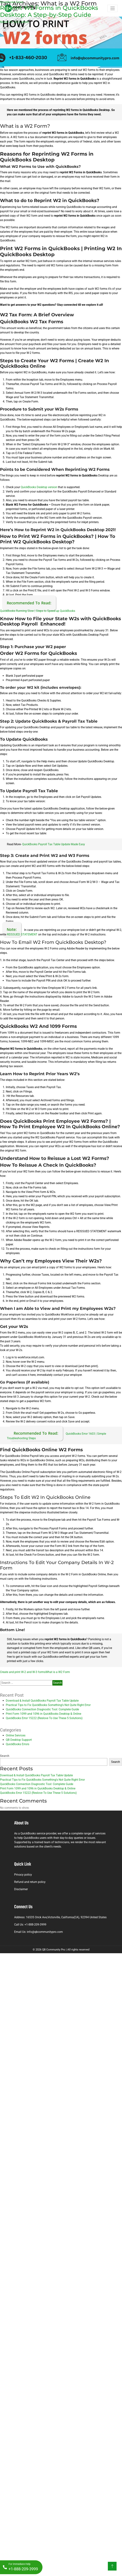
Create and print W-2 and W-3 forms (23, 1672)
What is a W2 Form (58, 1672)
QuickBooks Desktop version (39, 487)
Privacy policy (23, 1874)
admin (25, 22)
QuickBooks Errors (11, 2)
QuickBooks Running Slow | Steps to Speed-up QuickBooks (37, 611)
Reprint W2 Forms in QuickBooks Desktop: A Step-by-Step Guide (49, 11)
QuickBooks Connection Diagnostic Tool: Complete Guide (42, 1709)
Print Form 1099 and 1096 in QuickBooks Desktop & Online (43, 1713)
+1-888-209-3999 (35, 1924)
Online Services (15, 1735)
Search (4, 1756)
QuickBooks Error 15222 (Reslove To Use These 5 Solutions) (44, 1718)
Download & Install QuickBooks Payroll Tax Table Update (42, 1700)
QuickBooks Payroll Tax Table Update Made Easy (53, 844)
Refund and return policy (30, 1882)
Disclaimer (21, 1889)
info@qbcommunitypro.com (45, 1932)
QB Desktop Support (19, 1740)
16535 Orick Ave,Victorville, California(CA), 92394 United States (66, 1917)
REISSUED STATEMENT (22, 934)
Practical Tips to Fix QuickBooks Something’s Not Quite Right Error (48, 1705)
